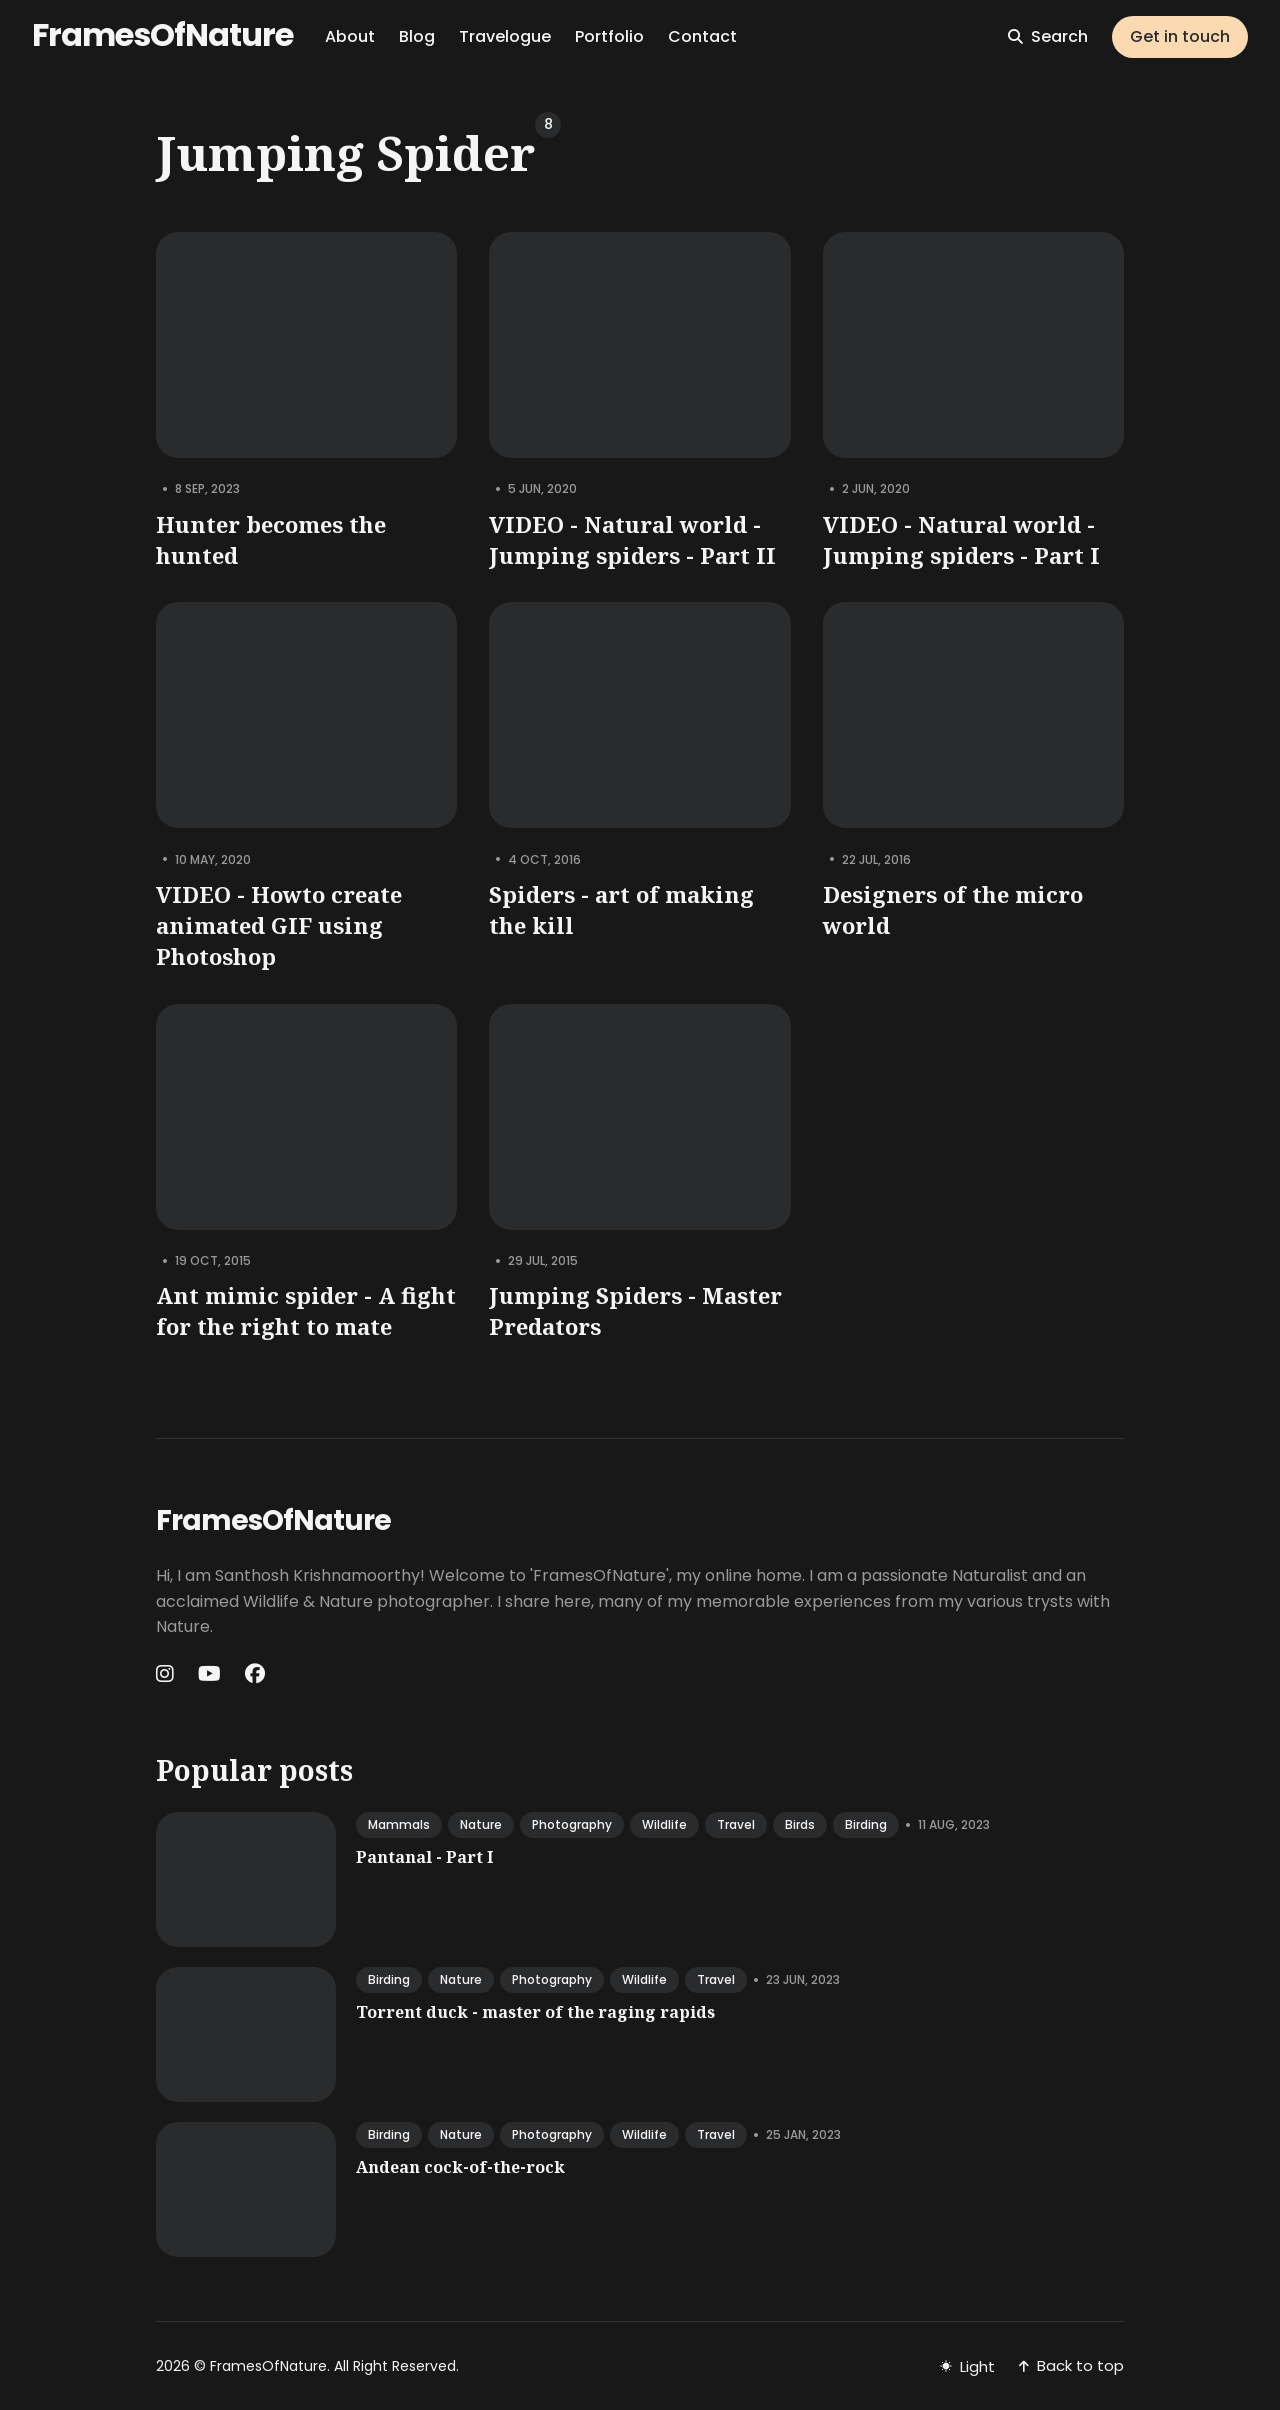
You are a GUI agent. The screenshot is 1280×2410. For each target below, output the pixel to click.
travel (736, 1824)
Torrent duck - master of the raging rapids (535, 2012)
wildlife (664, 1824)
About (350, 36)
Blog (417, 36)
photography (572, 1824)
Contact (702, 36)
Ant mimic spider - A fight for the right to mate (306, 1310)
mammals (399, 1824)
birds (800, 1824)
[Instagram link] (167, 1674)
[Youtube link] (209, 1674)
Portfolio (609, 36)
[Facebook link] (255, 1674)
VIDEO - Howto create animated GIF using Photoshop (279, 925)
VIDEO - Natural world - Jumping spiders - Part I (961, 539)
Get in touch (1180, 36)
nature (481, 1824)
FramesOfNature (162, 34)
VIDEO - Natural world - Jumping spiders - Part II (632, 539)
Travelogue (505, 36)
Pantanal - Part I (424, 1857)
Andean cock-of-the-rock (460, 2167)
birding (866, 1824)
